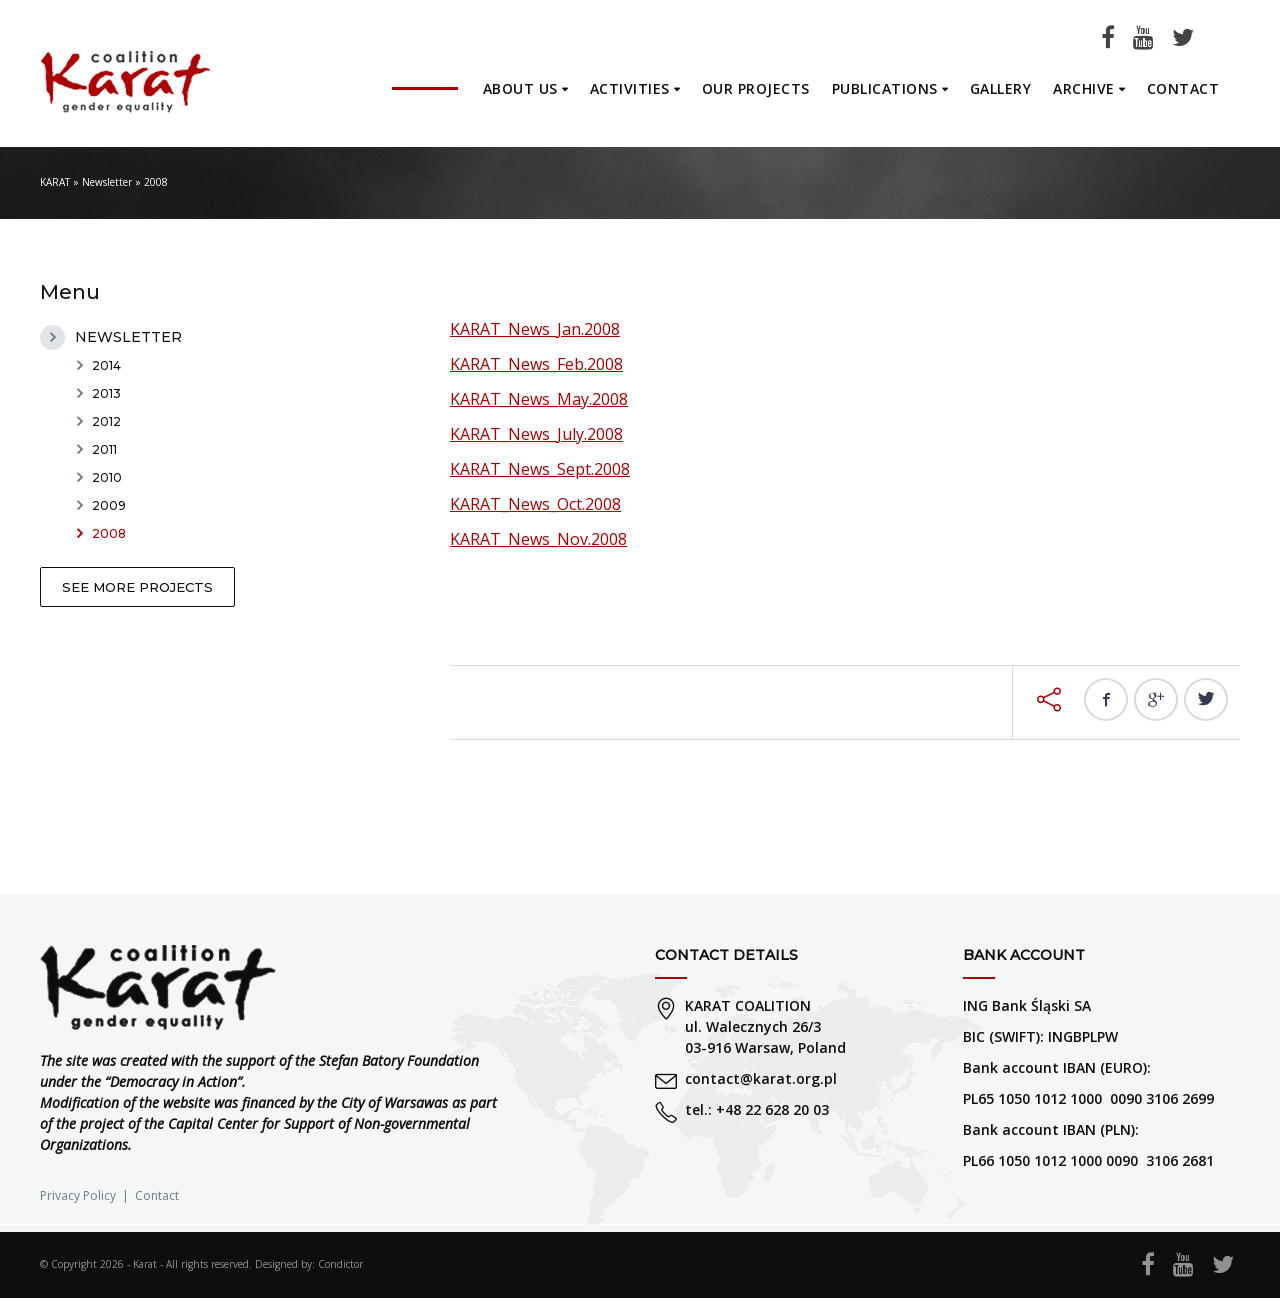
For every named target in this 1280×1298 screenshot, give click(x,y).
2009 (109, 505)
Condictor (340, 1264)
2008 (109, 533)
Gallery (1001, 88)
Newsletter (107, 182)
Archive (1084, 88)
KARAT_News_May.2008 (539, 399)
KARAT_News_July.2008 (536, 434)
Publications (885, 88)
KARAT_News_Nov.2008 (538, 539)
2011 (104, 449)
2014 (106, 365)
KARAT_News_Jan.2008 (535, 329)
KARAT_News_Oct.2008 (535, 504)
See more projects (137, 587)
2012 (106, 421)
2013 (106, 393)
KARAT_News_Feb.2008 (536, 364)
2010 (107, 477)
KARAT (55, 182)
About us (520, 88)
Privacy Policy (78, 1195)
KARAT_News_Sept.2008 (540, 469)
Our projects (756, 88)
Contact (1183, 88)
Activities (630, 88)
